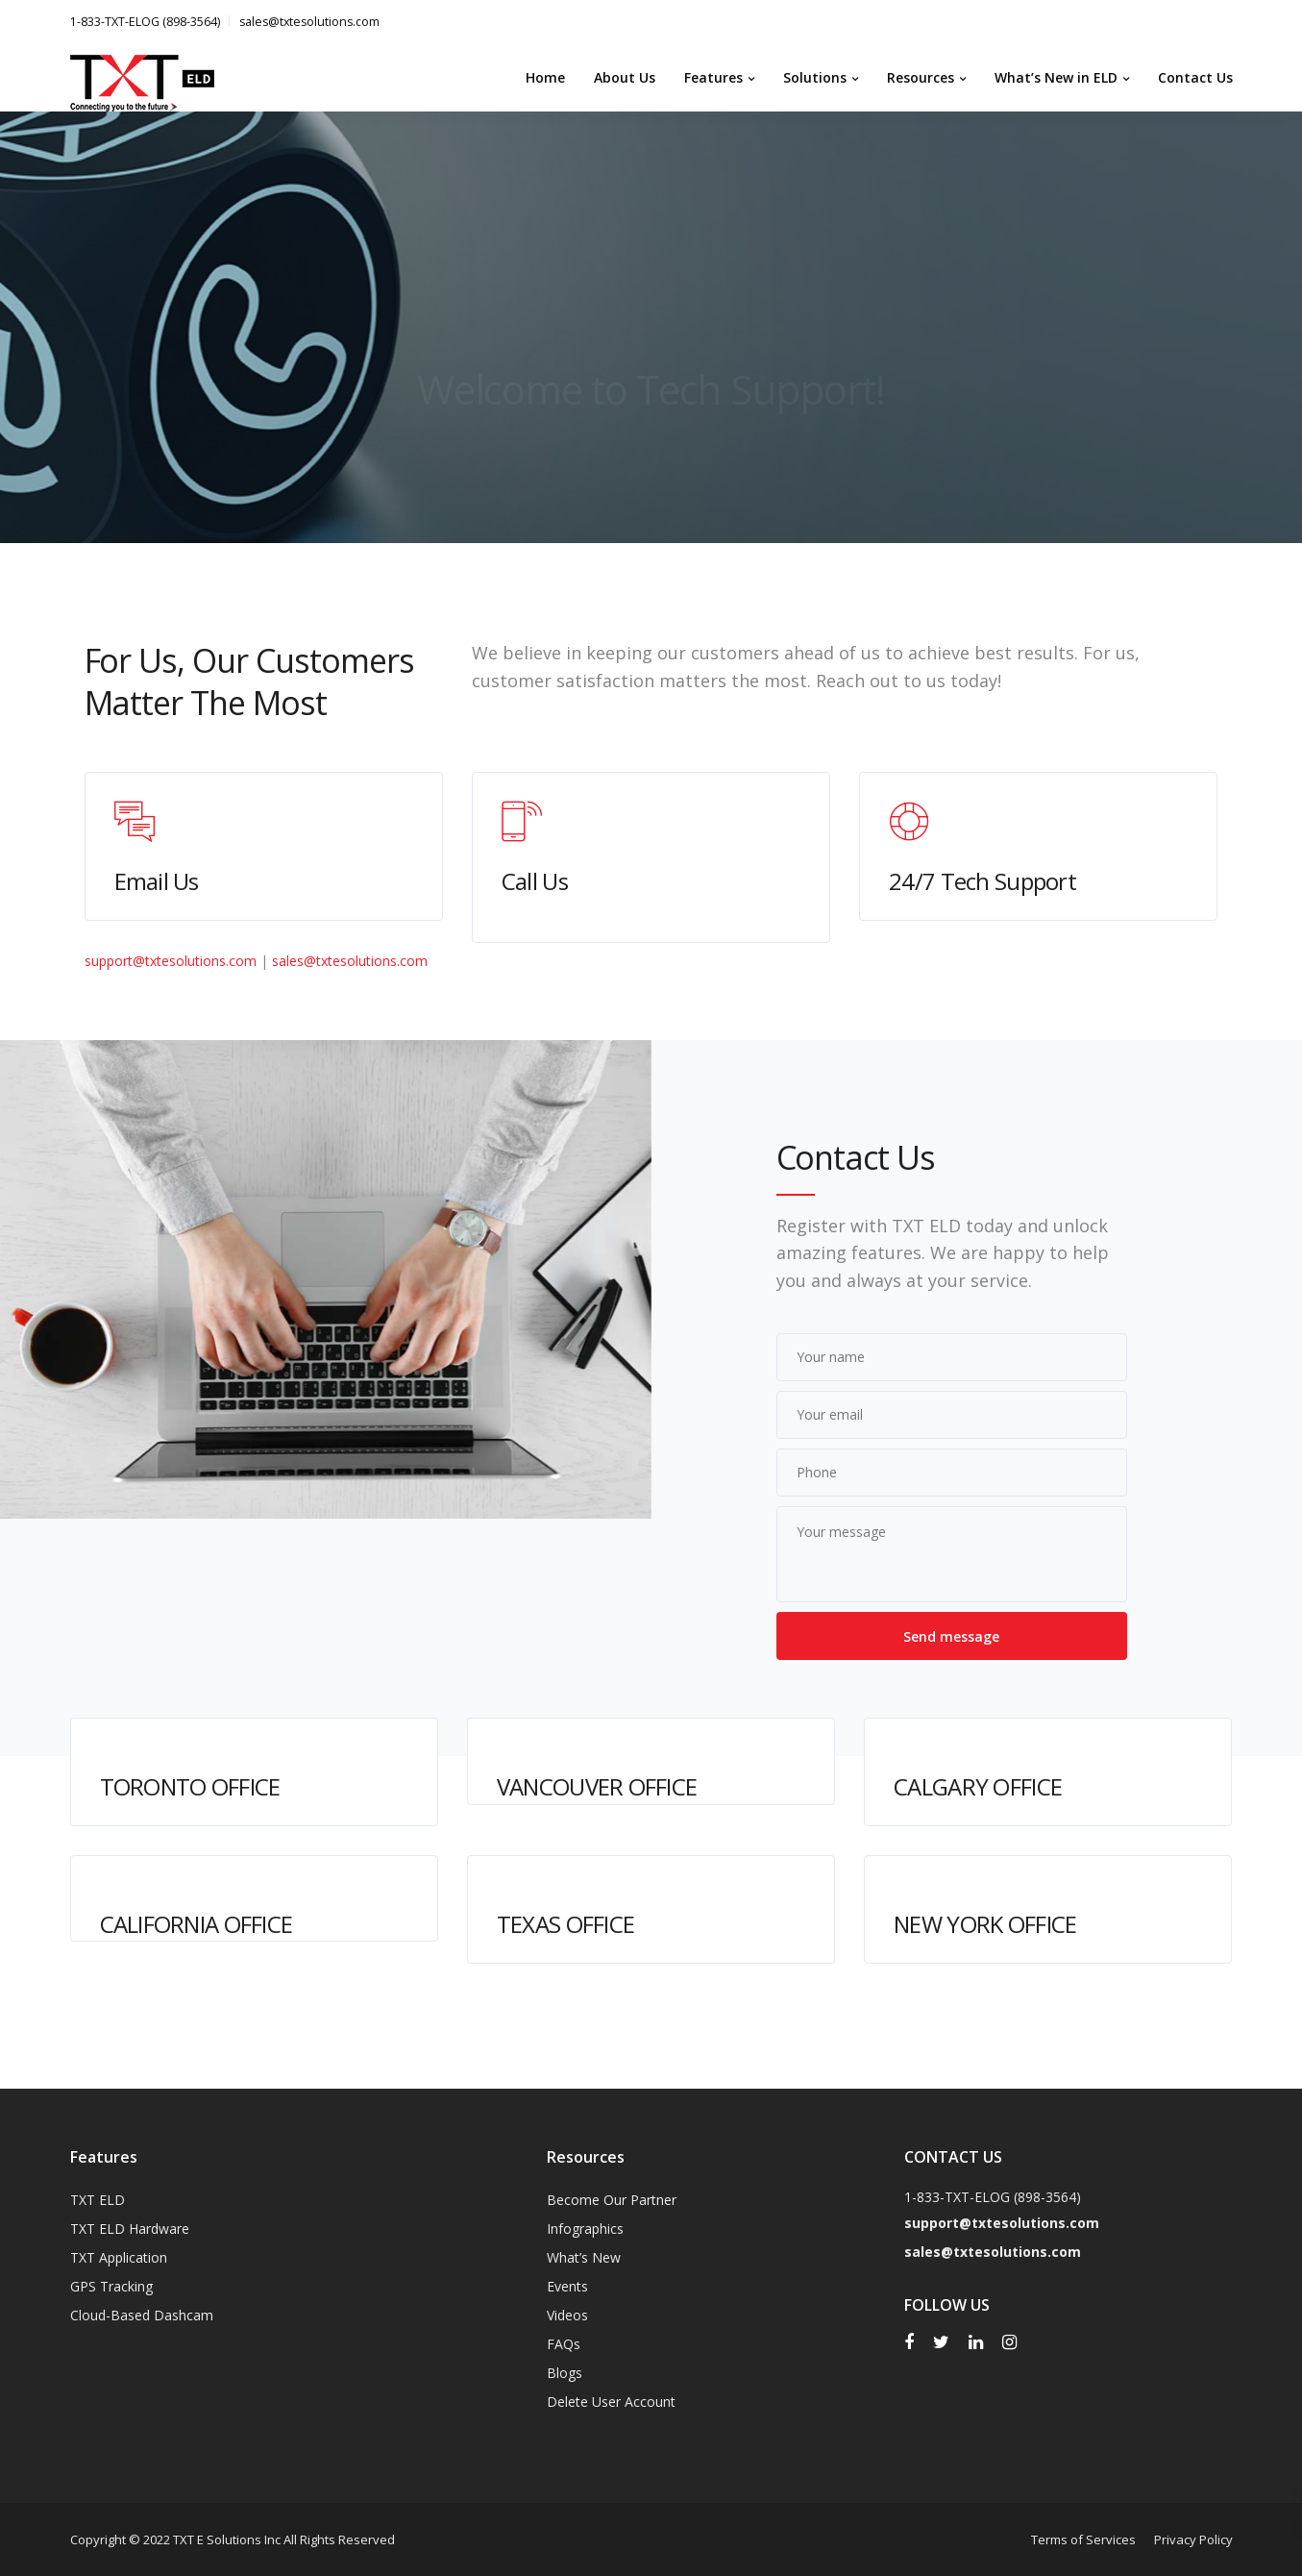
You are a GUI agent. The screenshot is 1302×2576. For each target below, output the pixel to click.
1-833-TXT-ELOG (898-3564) (145, 21)
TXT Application (118, 2257)
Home (545, 77)
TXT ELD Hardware (129, 2228)
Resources (920, 77)
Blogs (564, 2373)
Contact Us (1195, 77)
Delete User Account (611, 2401)
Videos (567, 2315)
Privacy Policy (1193, 2539)
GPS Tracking (111, 2286)
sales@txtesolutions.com (309, 21)
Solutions (815, 77)
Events (567, 2286)
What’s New (584, 2257)
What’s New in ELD (1056, 77)
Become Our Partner (611, 2200)
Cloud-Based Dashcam (141, 2315)
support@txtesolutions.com (171, 961)
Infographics (585, 2228)
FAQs (563, 2344)
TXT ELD (97, 2200)
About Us (624, 77)
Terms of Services (1083, 2539)
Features (713, 77)
